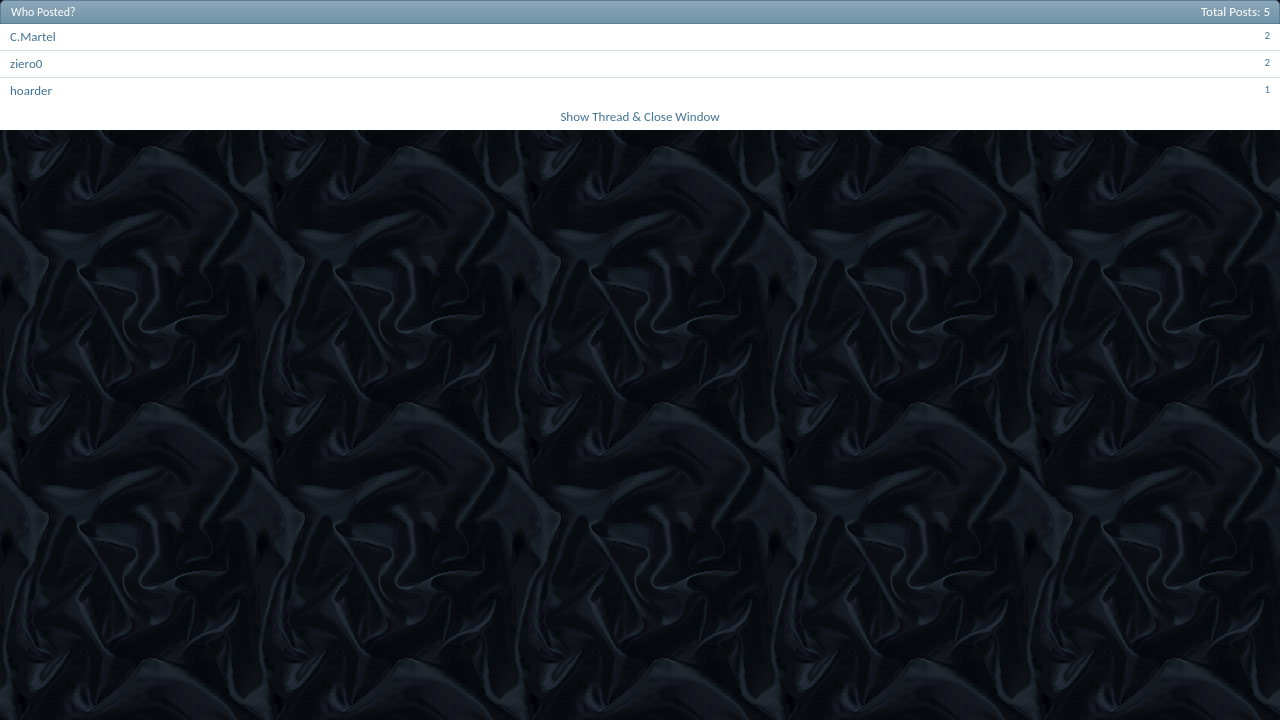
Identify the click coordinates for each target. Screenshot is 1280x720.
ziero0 (26, 63)
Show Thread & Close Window (639, 116)
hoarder (31, 90)
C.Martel (33, 36)
